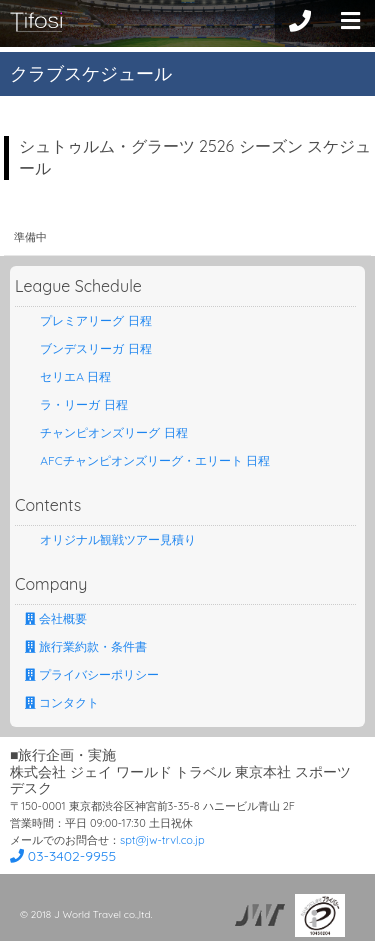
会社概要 (56, 618)
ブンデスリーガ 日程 (88, 348)
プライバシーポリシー (92, 674)
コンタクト (62, 702)
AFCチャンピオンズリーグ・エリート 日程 (147, 460)
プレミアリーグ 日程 (88, 320)
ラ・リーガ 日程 (76, 404)
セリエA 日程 (68, 376)
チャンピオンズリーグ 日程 (106, 432)
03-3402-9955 (63, 856)
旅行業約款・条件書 (86, 646)
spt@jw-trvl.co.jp (162, 840)
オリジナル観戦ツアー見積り (110, 539)
